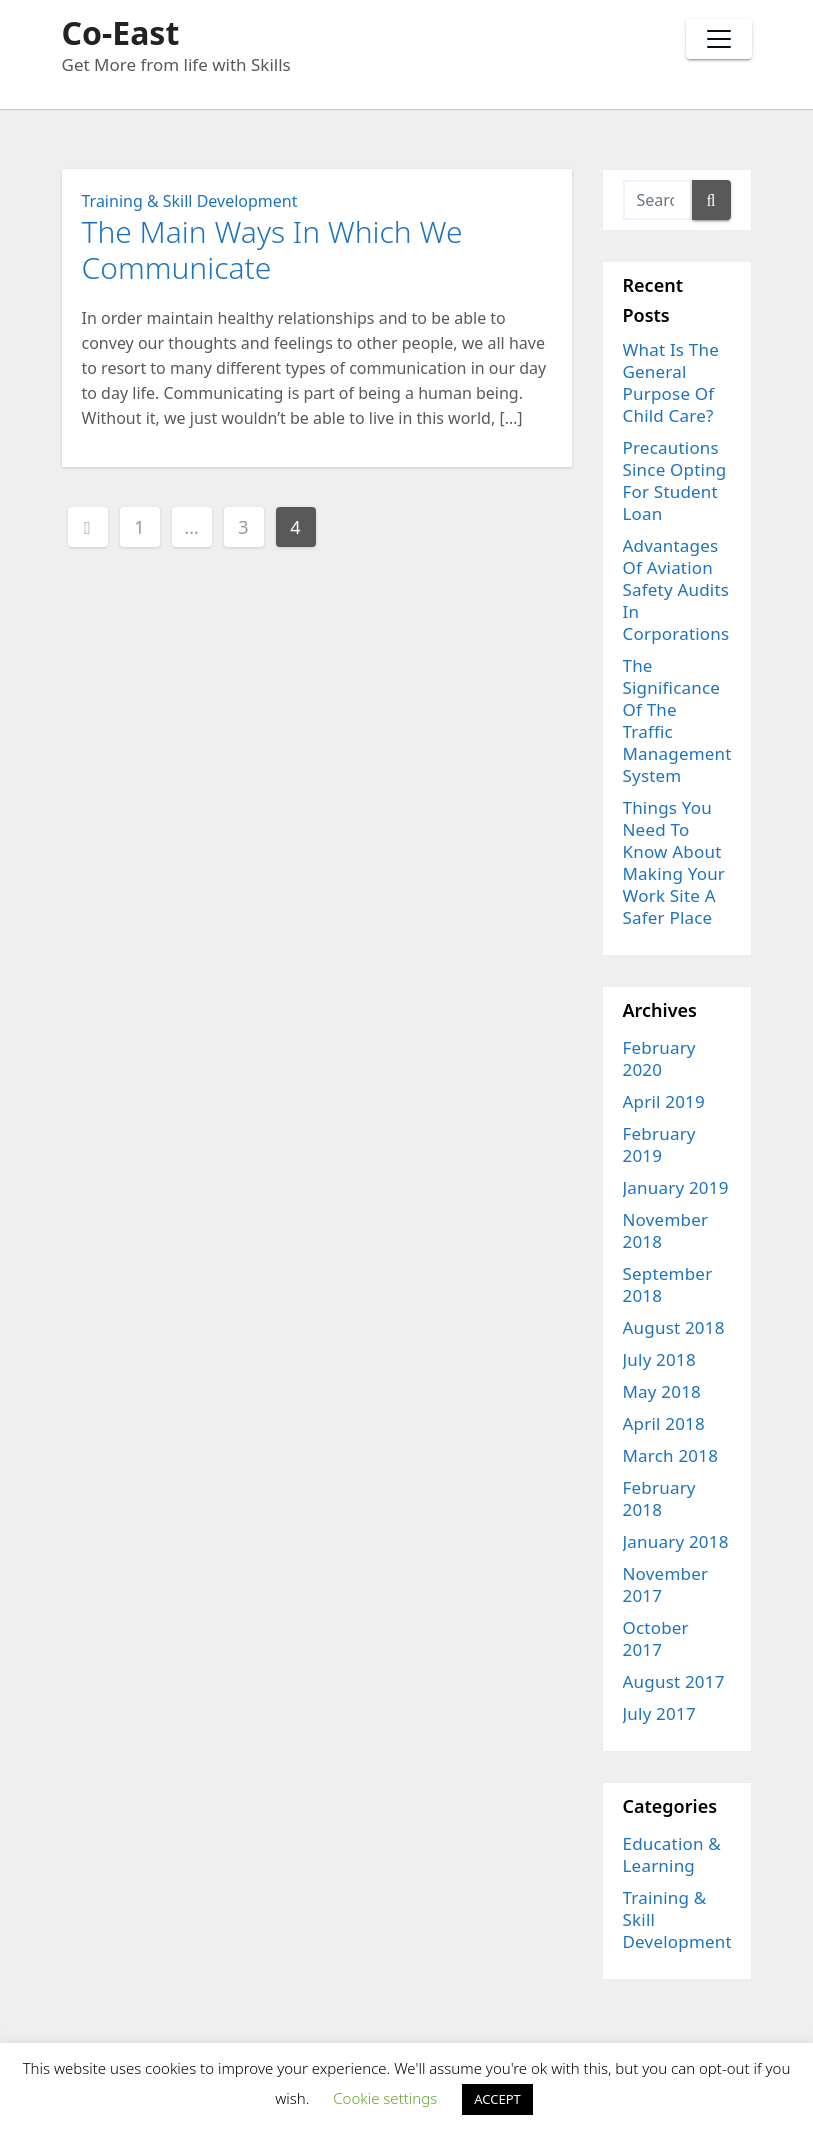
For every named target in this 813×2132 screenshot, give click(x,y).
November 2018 (666, 1230)
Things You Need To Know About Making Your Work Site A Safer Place (674, 862)
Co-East (121, 32)
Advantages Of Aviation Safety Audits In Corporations (676, 589)
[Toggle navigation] (719, 39)
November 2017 (666, 1584)
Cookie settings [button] (385, 2098)
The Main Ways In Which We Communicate (272, 249)
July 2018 (659, 1359)
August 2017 (674, 1681)
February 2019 (659, 1144)
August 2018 (674, 1327)
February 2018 (659, 1498)
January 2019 (676, 1187)
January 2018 (676, 1541)
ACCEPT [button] (497, 2099)
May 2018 (662, 1391)
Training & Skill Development (190, 201)
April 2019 (664, 1101)
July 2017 (659, 1713)
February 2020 (659, 1058)
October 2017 (656, 1638)
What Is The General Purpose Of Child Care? (671, 382)
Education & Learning (672, 1854)
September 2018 (668, 1284)
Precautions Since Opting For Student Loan (675, 480)
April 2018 (664, 1423)
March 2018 (671, 1455)
